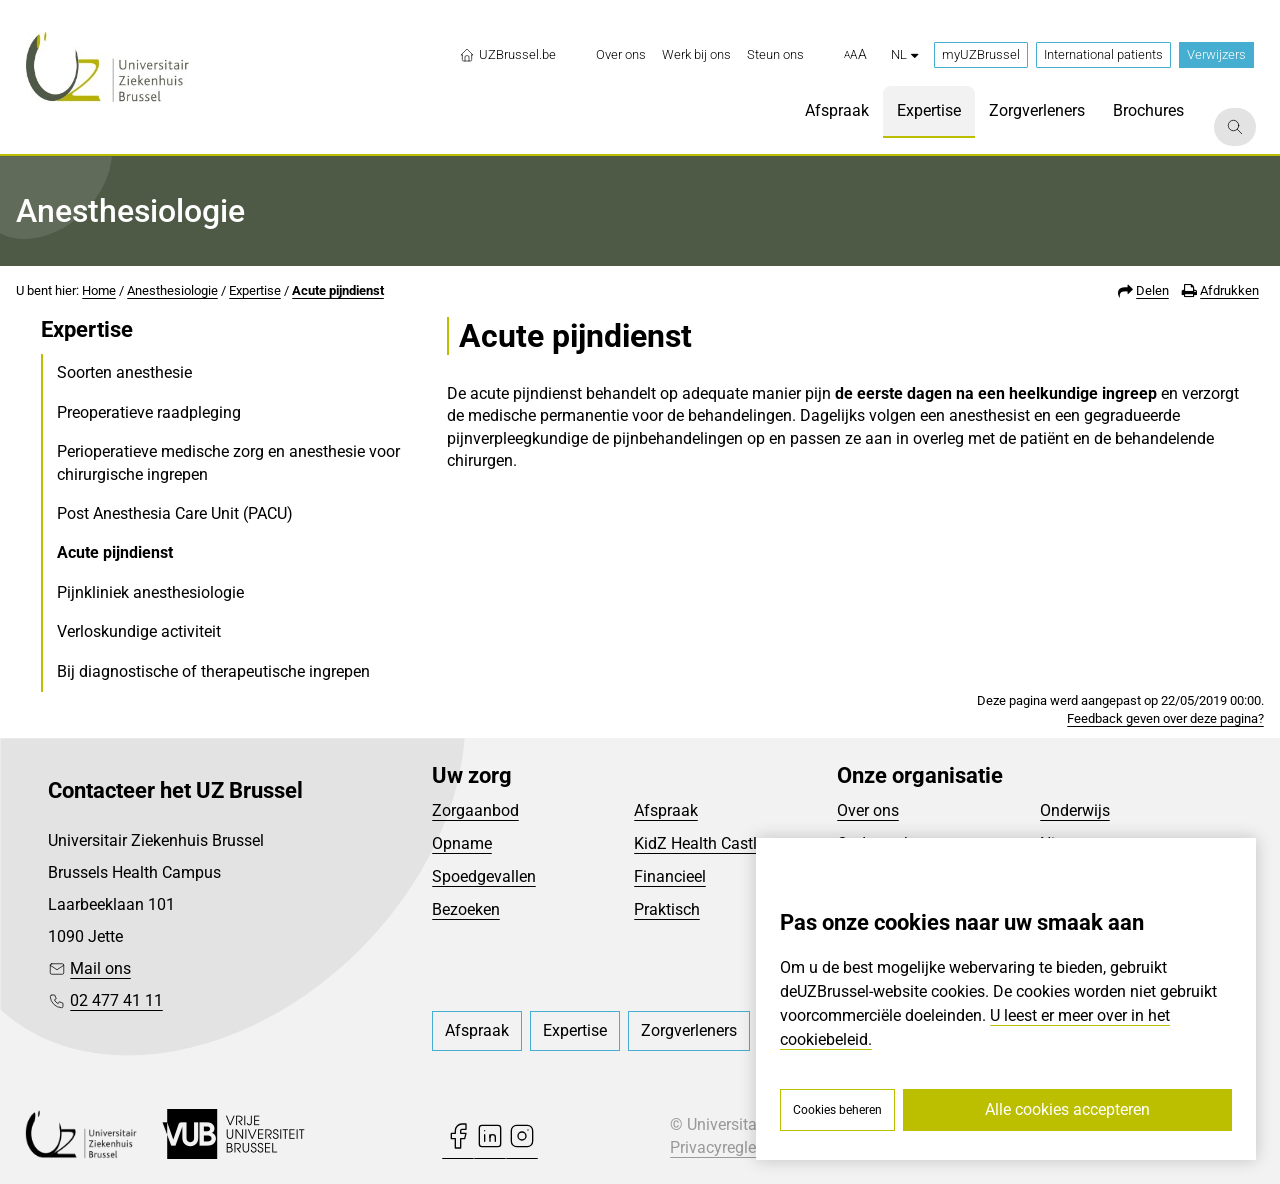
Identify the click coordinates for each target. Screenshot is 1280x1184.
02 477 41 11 (116, 1000)
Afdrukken (1229, 290)
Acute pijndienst (338, 290)
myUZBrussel (981, 54)
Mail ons (100, 968)
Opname (462, 843)
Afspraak (666, 810)
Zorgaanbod (475, 810)
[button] (855, 55)
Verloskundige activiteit (139, 631)
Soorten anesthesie (124, 372)
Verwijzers (1216, 54)
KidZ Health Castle (699, 843)
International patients (1103, 54)
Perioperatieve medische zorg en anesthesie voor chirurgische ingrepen (228, 462)
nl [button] (904, 54)
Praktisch (667, 909)
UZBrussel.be (507, 55)
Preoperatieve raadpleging (149, 412)
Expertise (255, 290)
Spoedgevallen (484, 876)
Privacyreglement (731, 1147)
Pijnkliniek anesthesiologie (150, 592)
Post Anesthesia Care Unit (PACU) (175, 513)
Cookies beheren (837, 1110)
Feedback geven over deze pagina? (1165, 718)
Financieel (670, 876)
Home (99, 290)
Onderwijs (1075, 810)
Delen (1152, 290)
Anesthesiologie (172, 290)
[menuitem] (621, 55)
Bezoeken (466, 909)
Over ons (868, 810)
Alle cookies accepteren (1067, 1109)
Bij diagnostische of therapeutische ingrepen (213, 671)
